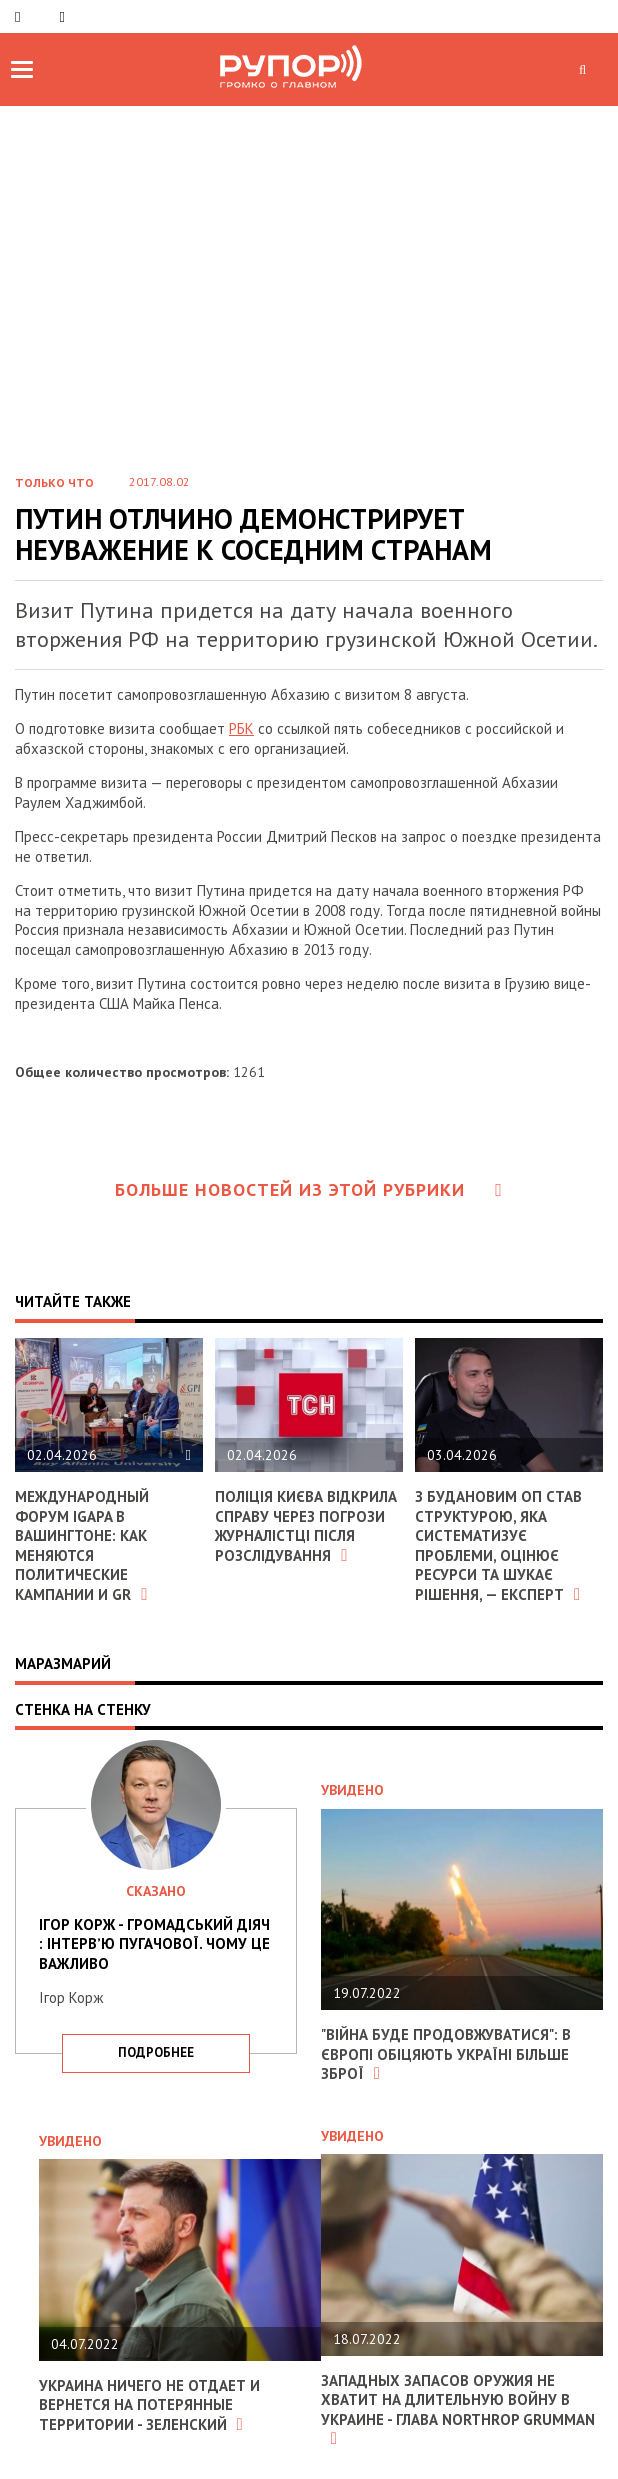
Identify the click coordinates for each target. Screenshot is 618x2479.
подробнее (156, 2052)
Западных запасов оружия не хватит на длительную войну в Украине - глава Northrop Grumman (458, 2409)
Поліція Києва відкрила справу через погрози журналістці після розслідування (306, 1526)
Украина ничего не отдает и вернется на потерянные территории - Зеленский (149, 2405)
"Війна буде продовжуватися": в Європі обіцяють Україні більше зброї (446, 2054)
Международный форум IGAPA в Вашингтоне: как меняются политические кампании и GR (82, 1545)
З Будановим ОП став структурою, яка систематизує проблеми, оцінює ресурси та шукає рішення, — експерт (498, 1545)
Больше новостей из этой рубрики (309, 1189)
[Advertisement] (309, 256)
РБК (241, 728)
